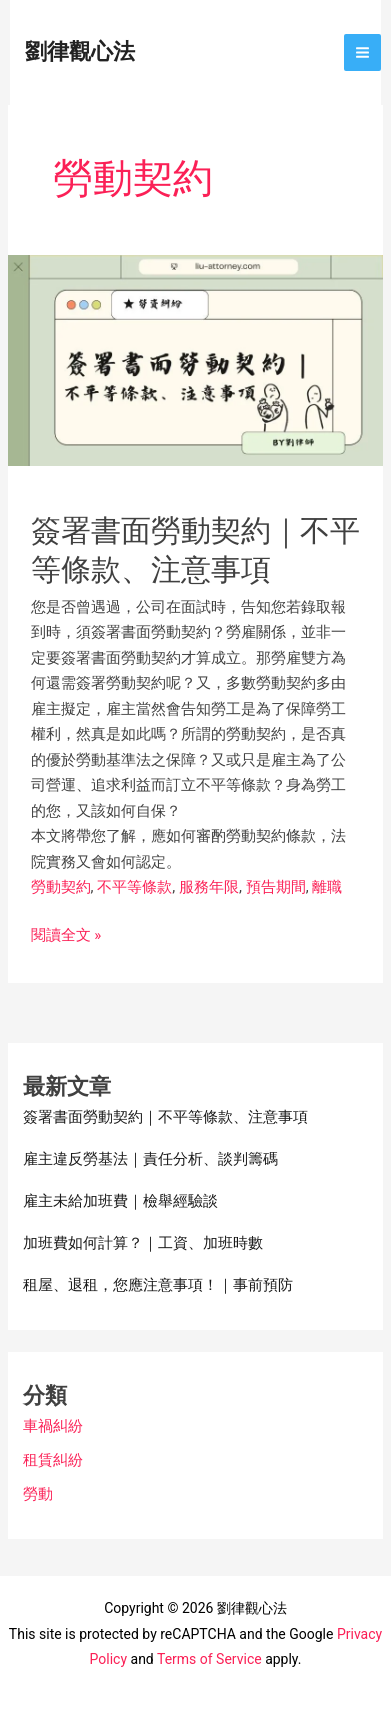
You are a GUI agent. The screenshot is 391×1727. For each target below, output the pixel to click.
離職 (327, 887)
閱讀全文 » (66, 936)
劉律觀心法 (80, 51)
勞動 (38, 1494)
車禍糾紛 (53, 1426)
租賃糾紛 (53, 1460)
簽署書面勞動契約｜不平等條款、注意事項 (165, 1117)
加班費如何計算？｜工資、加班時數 (143, 1243)
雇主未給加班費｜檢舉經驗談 (120, 1201)
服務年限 (209, 887)
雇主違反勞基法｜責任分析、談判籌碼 (150, 1159)
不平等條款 (134, 887)
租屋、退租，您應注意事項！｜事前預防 (158, 1285)
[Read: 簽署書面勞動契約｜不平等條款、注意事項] (195, 359)
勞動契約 (61, 887)
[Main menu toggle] (363, 53)
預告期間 (276, 887)
